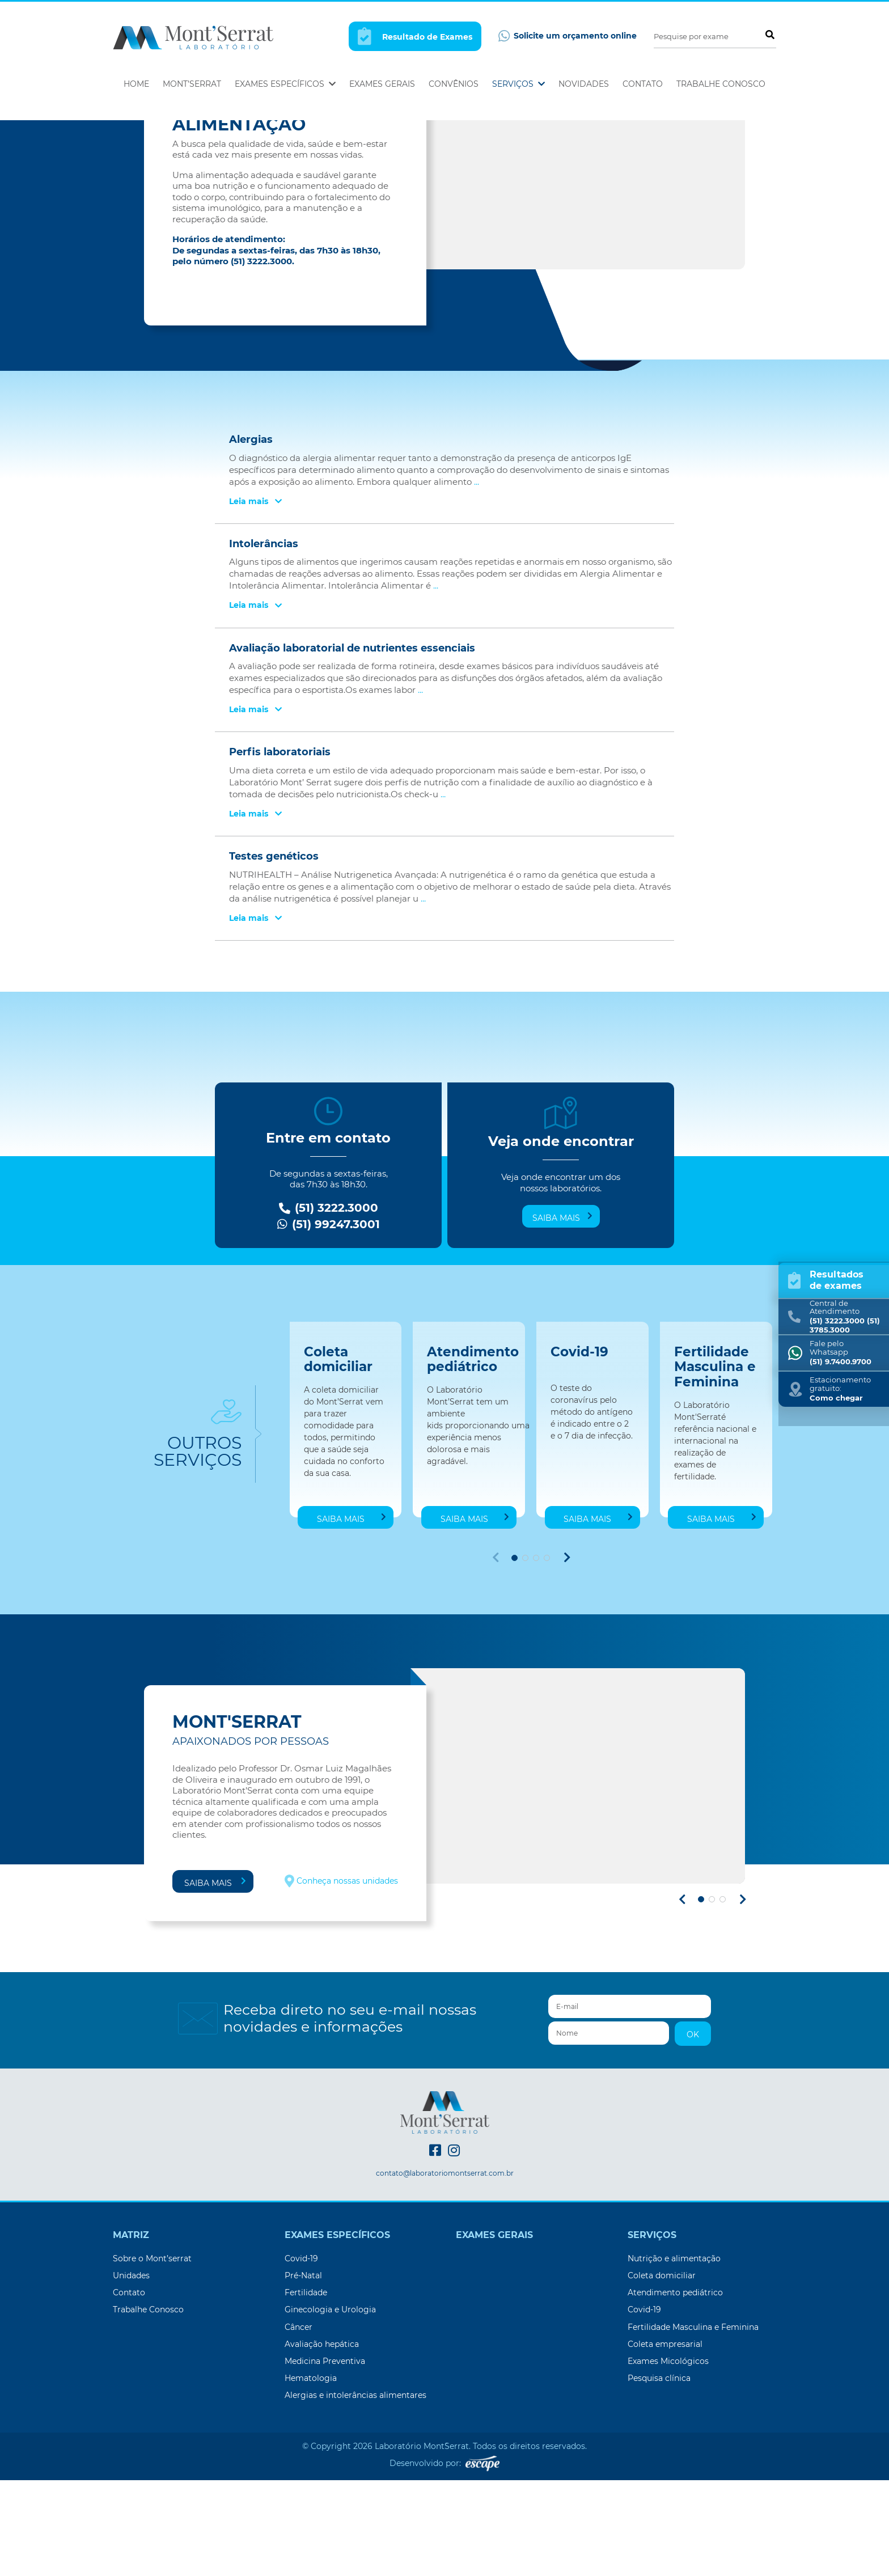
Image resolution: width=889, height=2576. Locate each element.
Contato (643, 84)
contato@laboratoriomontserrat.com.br (445, 2269)
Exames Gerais (382, 84)
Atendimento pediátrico (675, 2388)
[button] (514, 1654)
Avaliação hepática (322, 2440)
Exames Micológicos (668, 2457)
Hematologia (311, 2474)
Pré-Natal (303, 2371)
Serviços (518, 84)
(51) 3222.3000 (328, 1303)
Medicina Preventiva (325, 2457)
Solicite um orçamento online (567, 36)
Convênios (454, 84)
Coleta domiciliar (662, 2371)
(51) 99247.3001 (328, 1320)
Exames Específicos (285, 84)
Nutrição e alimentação (674, 2354)
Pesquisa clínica (659, 2474)
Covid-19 (301, 2354)
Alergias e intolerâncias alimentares (355, 2491)
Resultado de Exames (415, 36)
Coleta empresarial (665, 2440)
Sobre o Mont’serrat (152, 2354)
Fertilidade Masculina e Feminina (693, 2423)
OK (693, 2130)
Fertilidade (306, 2388)
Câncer (298, 2423)
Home (136, 84)
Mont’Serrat (192, 84)
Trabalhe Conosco (720, 84)
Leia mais (255, 597)
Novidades (583, 84)
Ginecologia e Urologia (330, 2405)
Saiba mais (562, 1313)
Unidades (131, 2371)
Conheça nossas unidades (341, 1977)
